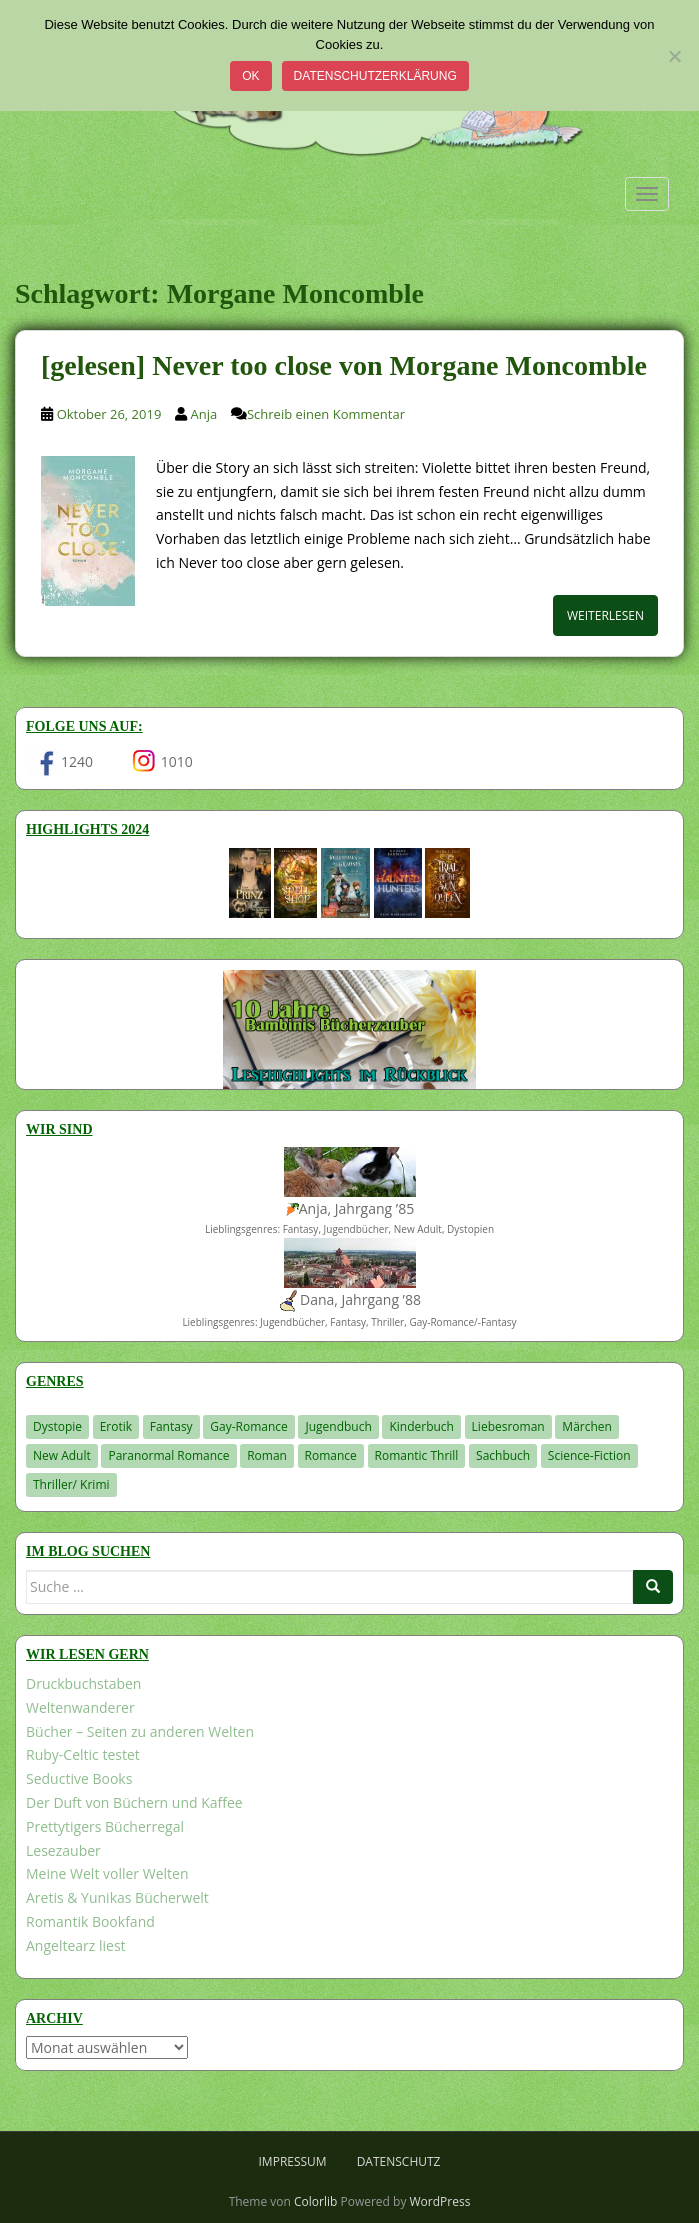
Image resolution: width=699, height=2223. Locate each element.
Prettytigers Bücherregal (105, 1826)
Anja (204, 414)
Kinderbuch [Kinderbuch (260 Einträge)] (421, 1426)
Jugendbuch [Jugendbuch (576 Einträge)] (338, 1426)
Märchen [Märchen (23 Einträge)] (587, 1426)
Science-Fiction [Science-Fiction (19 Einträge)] (589, 1455)
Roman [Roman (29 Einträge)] (267, 1455)
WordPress (440, 2201)
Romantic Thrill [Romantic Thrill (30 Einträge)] (417, 1455)
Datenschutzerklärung (375, 76)
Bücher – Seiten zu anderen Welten (140, 1731)
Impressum (293, 2161)
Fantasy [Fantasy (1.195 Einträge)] (171, 1426)
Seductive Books (79, 1778)
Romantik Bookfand (90, 1921)
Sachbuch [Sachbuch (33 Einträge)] (503, 1455)
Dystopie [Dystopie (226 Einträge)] (57, 1426)
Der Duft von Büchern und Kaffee (134, 1802)
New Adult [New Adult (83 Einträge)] (62, 1455)
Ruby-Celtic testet (83, 1754)
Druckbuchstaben (83, 1683)
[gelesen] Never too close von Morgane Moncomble (344, 365)
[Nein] (674, 56)
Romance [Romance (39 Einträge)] (331, 1455)
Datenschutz (399, 2161)
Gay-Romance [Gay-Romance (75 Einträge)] (249, 1426)
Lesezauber (63, 1850)
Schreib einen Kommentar (326, 414)
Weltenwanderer (80, 1707)
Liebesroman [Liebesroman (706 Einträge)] (508, 1426)
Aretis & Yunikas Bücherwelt (117, 1897)
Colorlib (315, 2201)
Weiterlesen (605, 615)
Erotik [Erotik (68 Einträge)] (116, 1426)
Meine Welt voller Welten (107, 1873)
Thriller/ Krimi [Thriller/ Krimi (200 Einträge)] (71, 1484)
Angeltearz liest (76, 1945)
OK (250, 76)
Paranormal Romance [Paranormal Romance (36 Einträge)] (168, 1455)
